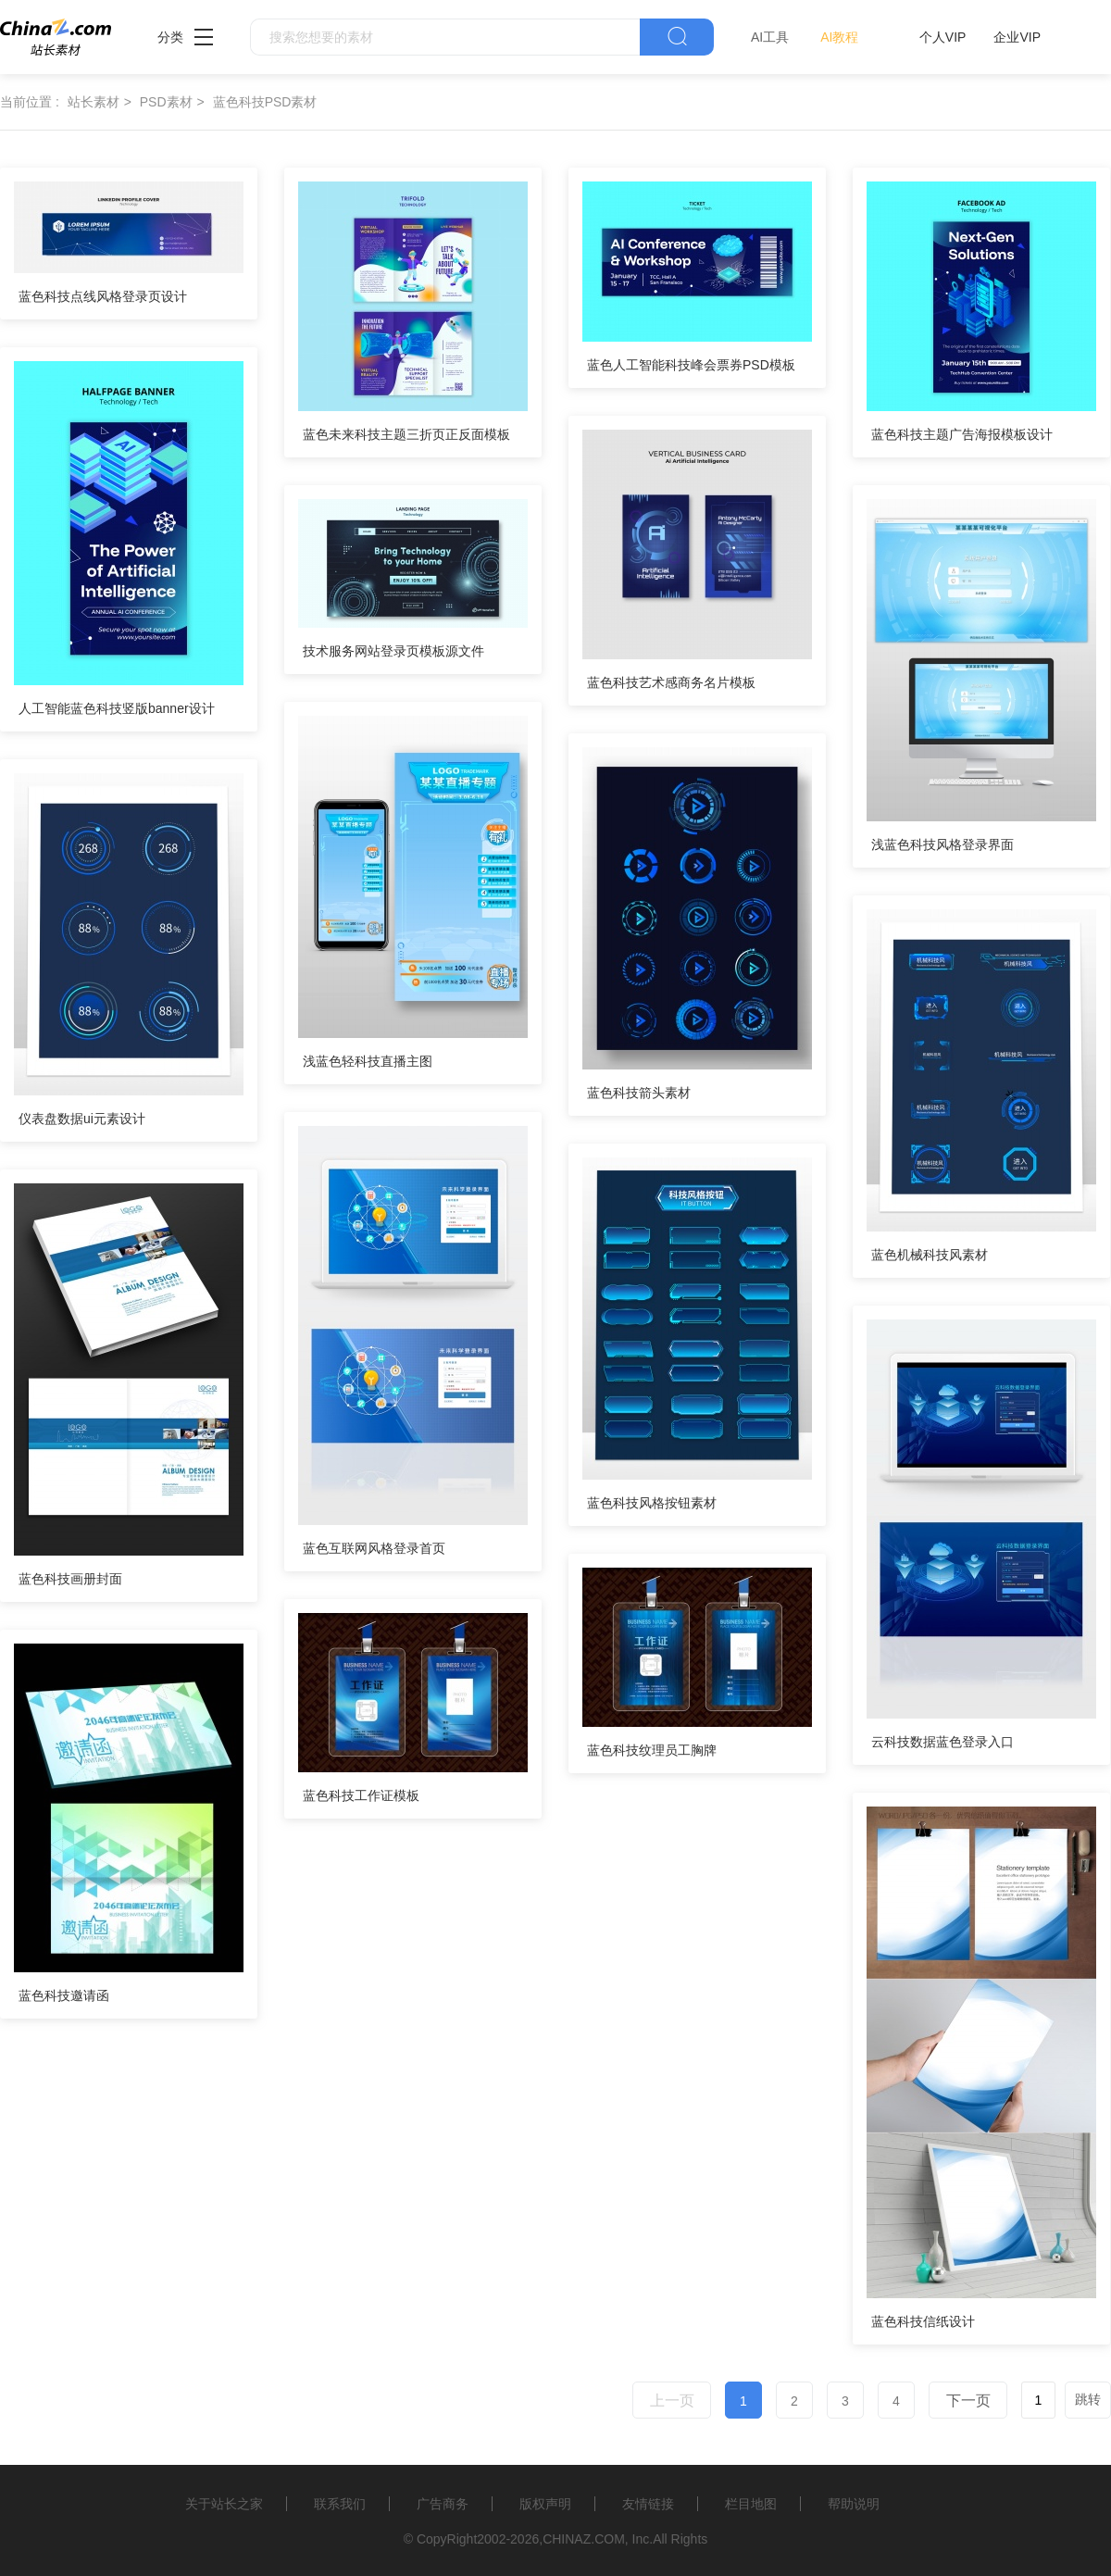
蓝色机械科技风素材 (929, 1254)
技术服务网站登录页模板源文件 (393, 651)
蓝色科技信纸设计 (923, 2321)
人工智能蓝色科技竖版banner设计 (117, 708)
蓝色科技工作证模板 (361, 1795)
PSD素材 (166, 101)
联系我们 (340, 2503)
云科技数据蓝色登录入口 (942, 1741)
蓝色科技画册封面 (70, 1578)
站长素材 (93, 101)
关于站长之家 (224, 2503)
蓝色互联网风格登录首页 (374, 1548)
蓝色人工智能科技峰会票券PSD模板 (691, 364)
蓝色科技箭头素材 (639, 1092)
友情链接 (648, 2503)
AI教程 (839, 37)
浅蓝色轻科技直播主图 (367, 1061)
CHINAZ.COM (584, 2539)
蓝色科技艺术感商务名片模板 (671, 682)
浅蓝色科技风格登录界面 (942, 844)
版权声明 (545, 2503)
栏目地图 (751, 2503)
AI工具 (770, 37)
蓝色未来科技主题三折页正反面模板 (406, 434)
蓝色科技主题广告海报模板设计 (962, 434)
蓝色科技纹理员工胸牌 (652, 1750)
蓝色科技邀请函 (64, 1995)
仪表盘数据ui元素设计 (82, 1118)
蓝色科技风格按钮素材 (652, 1502)
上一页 (672, 2400)
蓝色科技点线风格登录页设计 (103, 296)
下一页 (968, 2400)
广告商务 (442, 2503)
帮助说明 (854, 2503)
